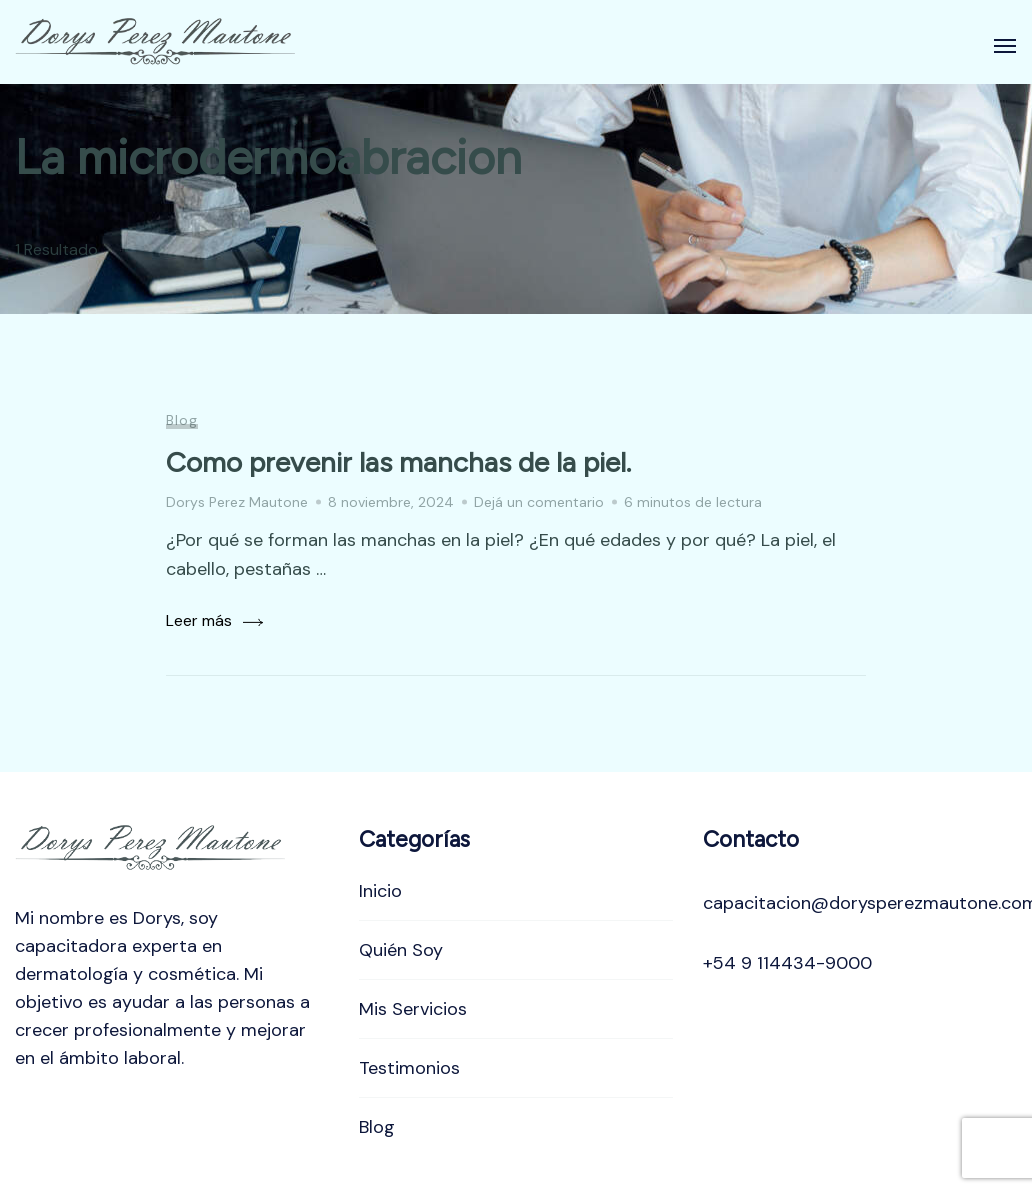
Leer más (199, 620)
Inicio (380, 891)
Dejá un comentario (539, 502)
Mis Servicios (413, 1009)
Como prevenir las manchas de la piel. (398, 462)
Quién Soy (401, 950)
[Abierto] (1005, 46)
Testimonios (409, 1068)
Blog (182, 420)
